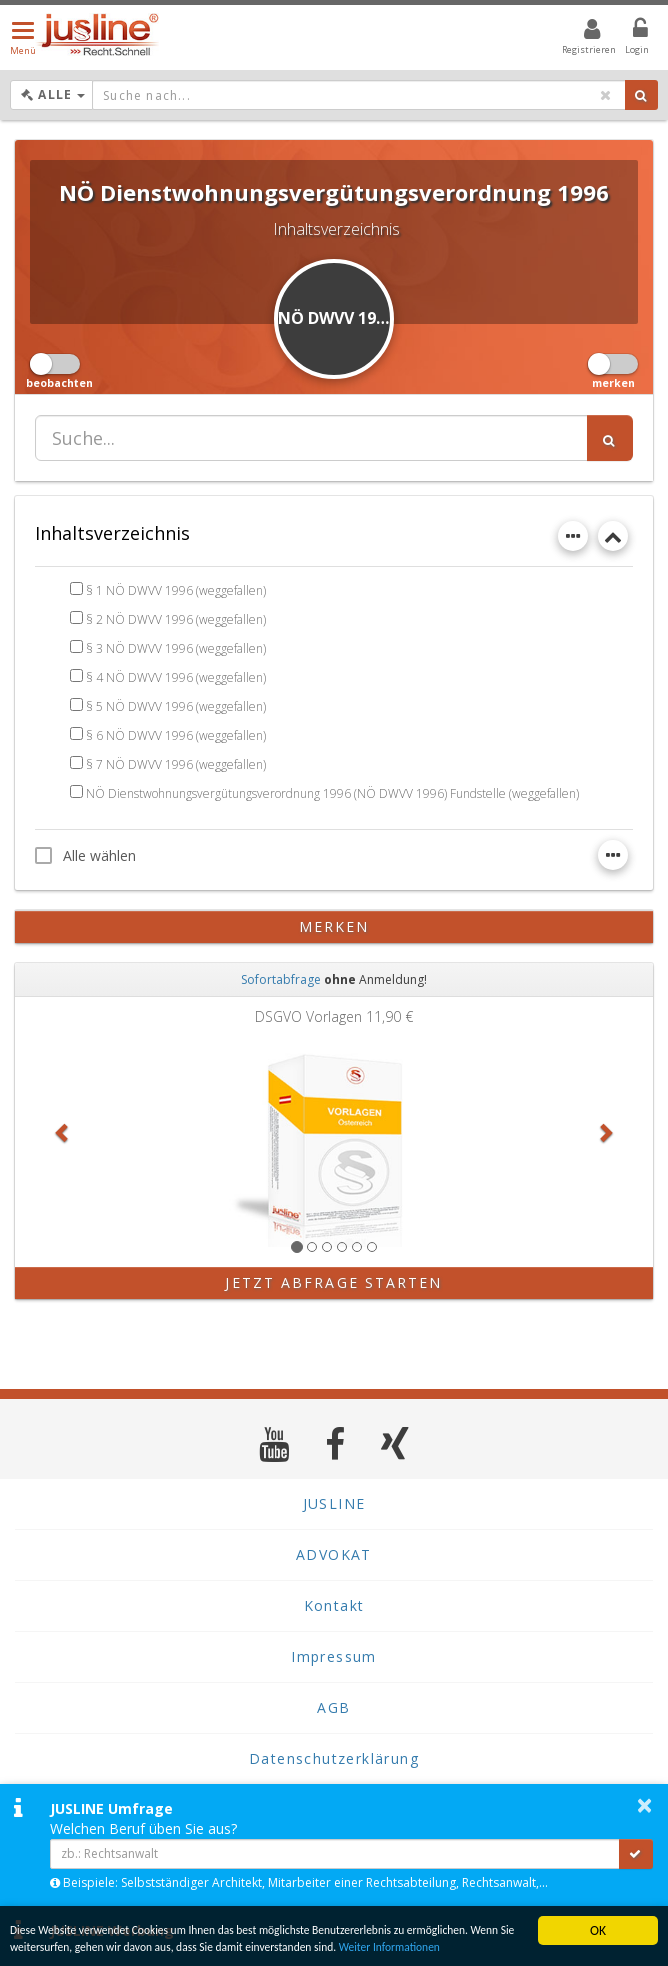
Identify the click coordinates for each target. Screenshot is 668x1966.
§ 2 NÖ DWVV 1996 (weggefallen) (176, 619)
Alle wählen (85, 855)
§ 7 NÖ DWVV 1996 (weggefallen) (176, 764)
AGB (333, 1707)
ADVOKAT (334, 1554)
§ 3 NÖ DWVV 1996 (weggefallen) (176, 648)
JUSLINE (334, 1503)
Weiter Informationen (70, 1945)
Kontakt (334, 1605)
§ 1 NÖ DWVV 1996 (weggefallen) (176, 590)
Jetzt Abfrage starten (333, 1282)
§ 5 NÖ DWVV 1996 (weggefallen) (176, 706)
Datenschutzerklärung (334, 1758)
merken (334, 926)
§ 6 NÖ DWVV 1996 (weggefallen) (176, 735)
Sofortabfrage (281, 979)
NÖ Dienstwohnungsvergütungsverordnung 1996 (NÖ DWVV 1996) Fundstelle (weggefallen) (332, 793)
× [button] (644, 1805)
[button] (63, 1132)
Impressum (334, 1656)
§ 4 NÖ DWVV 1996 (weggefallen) (176, 677)
